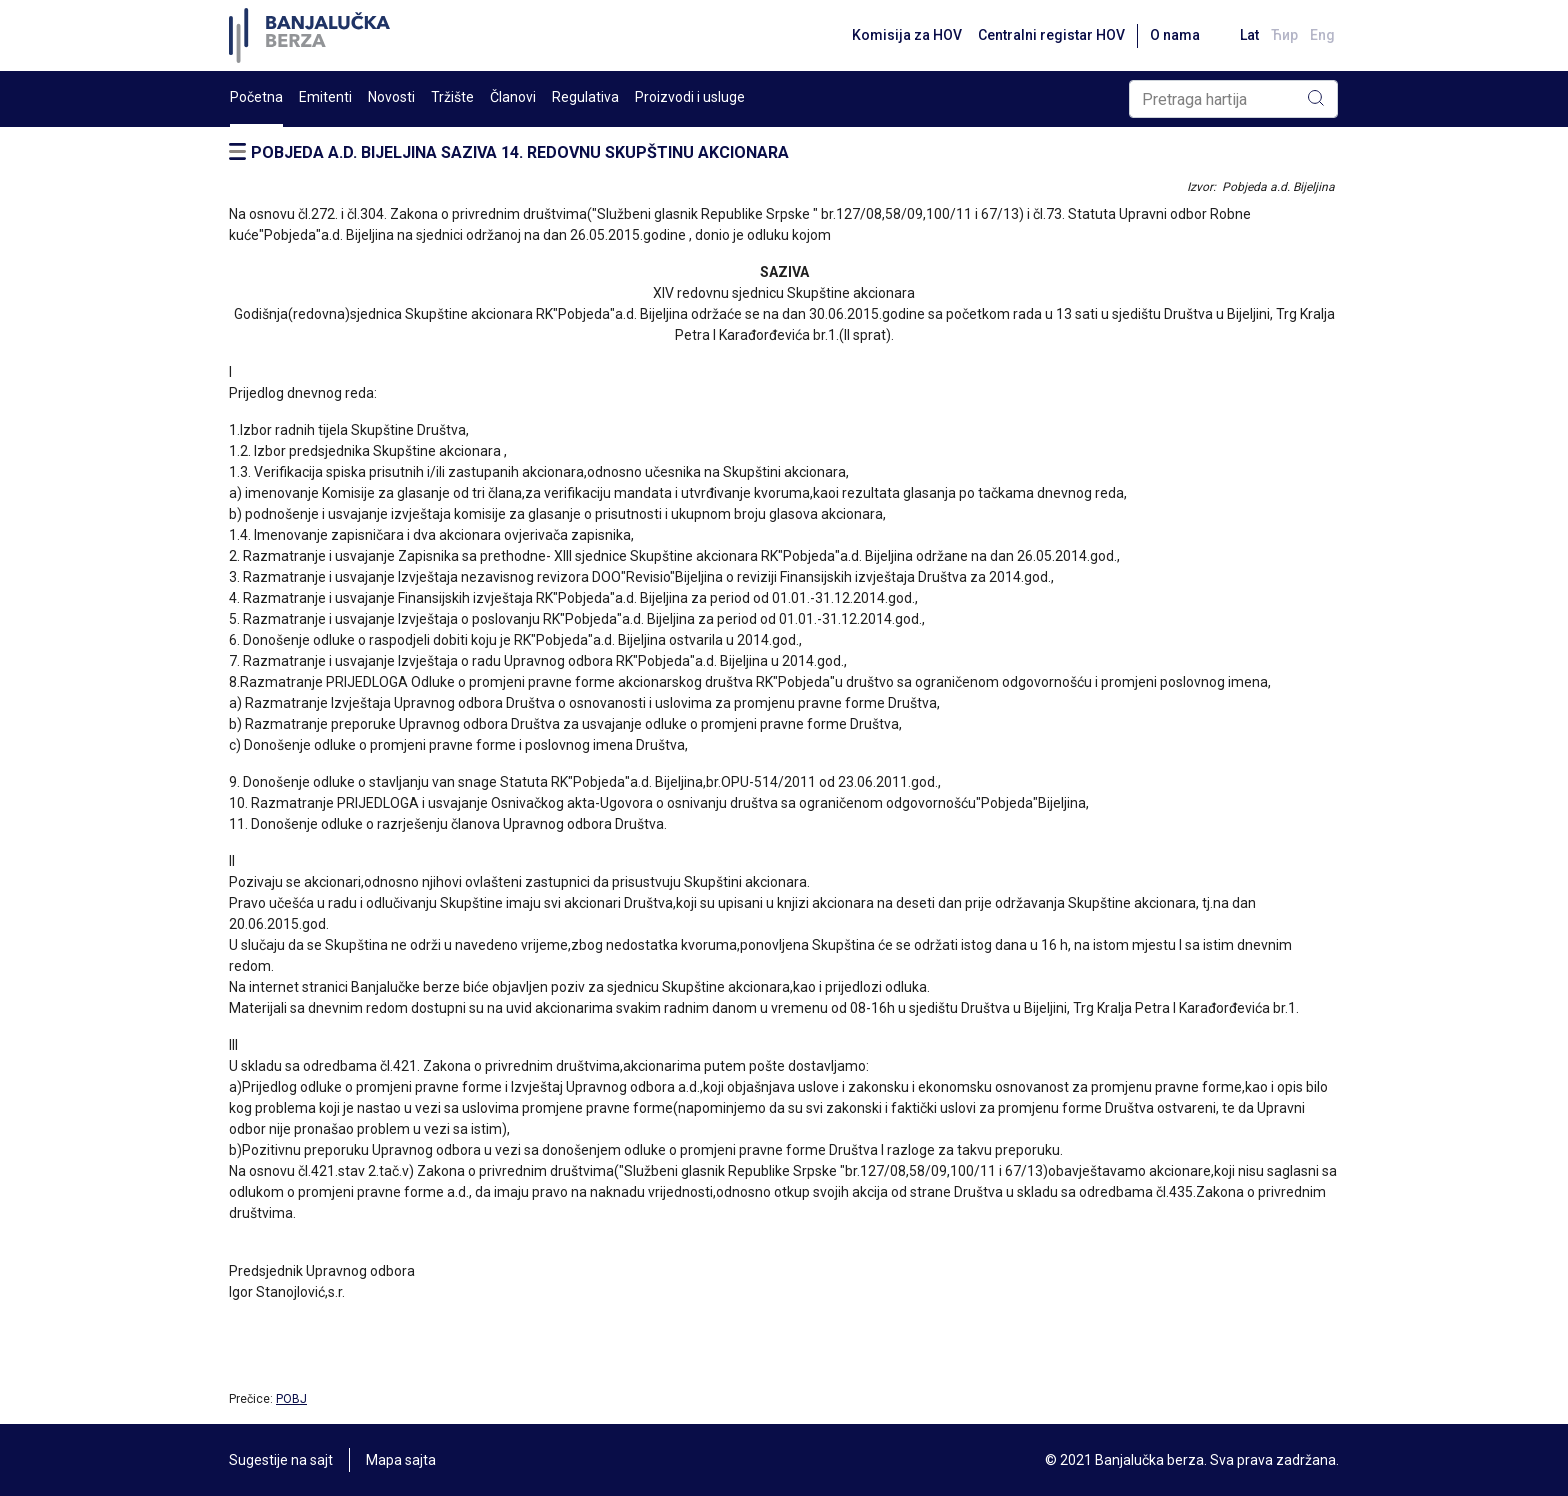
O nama (1175, 35)
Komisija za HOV (907, 35)
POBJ (291, 1399)
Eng (1322, 35)
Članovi (513, 97)
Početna (256, 97)
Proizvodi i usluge (690, 97)
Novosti (391, 97)
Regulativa (585, 97)
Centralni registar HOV (1051, 35)
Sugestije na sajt (281, 1460)
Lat (1249, 35)
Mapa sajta (401, 1460)
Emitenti (325, 97)
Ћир (1284, 35)
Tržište (452, 97)
